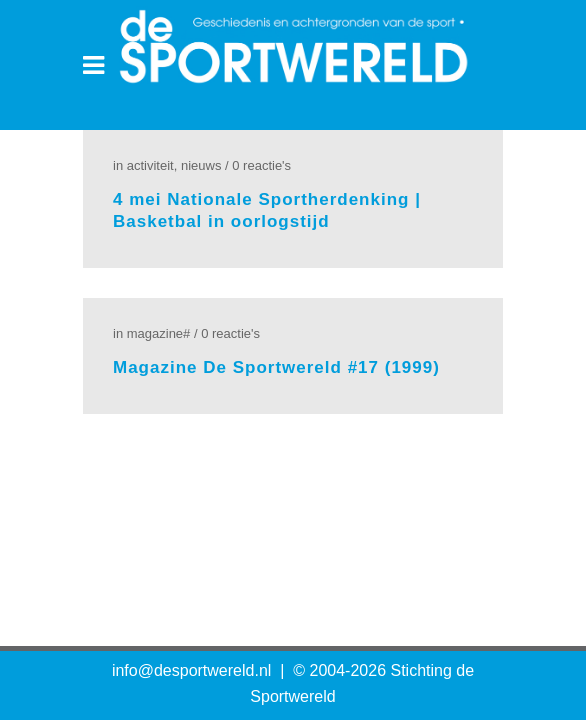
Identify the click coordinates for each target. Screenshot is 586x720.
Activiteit (150, 165)
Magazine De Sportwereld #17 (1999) (276, 367)
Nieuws (201, 165)
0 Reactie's (261, 165)
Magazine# (159, 333)
